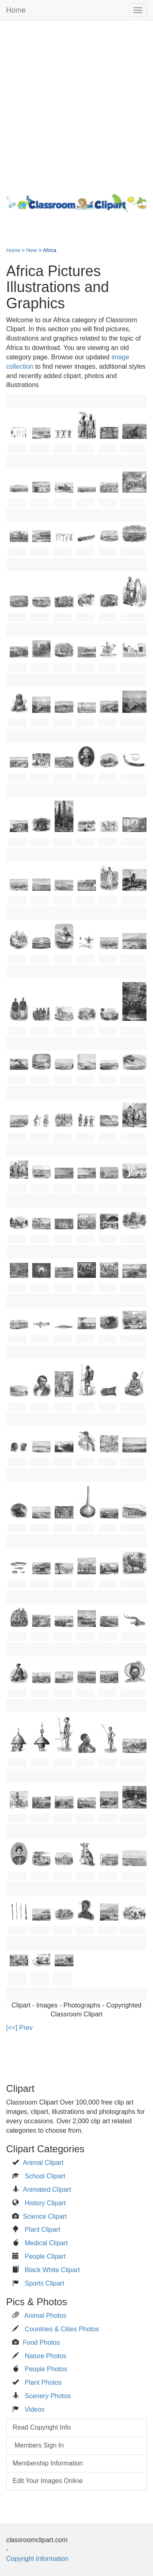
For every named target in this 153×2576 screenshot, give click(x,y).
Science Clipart (45, 2216)
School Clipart (44, 2176)
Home (16, 10)
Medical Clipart (46, 2243)
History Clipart (44, 2203)
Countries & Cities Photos (61, 2329)
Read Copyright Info (42, 2427)
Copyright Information (37, 2558)
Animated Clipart (47, 2189)
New (32, 250)
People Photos (45, 2369)
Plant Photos (43, 2382)
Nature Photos (45, 2355)
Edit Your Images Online (48, 2480)
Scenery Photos (47, 2395)
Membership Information (48, 2463)
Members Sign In (38, 2445)
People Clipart (45, 2256)
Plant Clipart (42, 2229)
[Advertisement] (76, 105)
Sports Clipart (44, 2283)
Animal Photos (45, 2315)
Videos (34, 2409)
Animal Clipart (43, 2162)
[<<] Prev (19, 2027)
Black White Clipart (52, 2269)
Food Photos (41, 2342)
